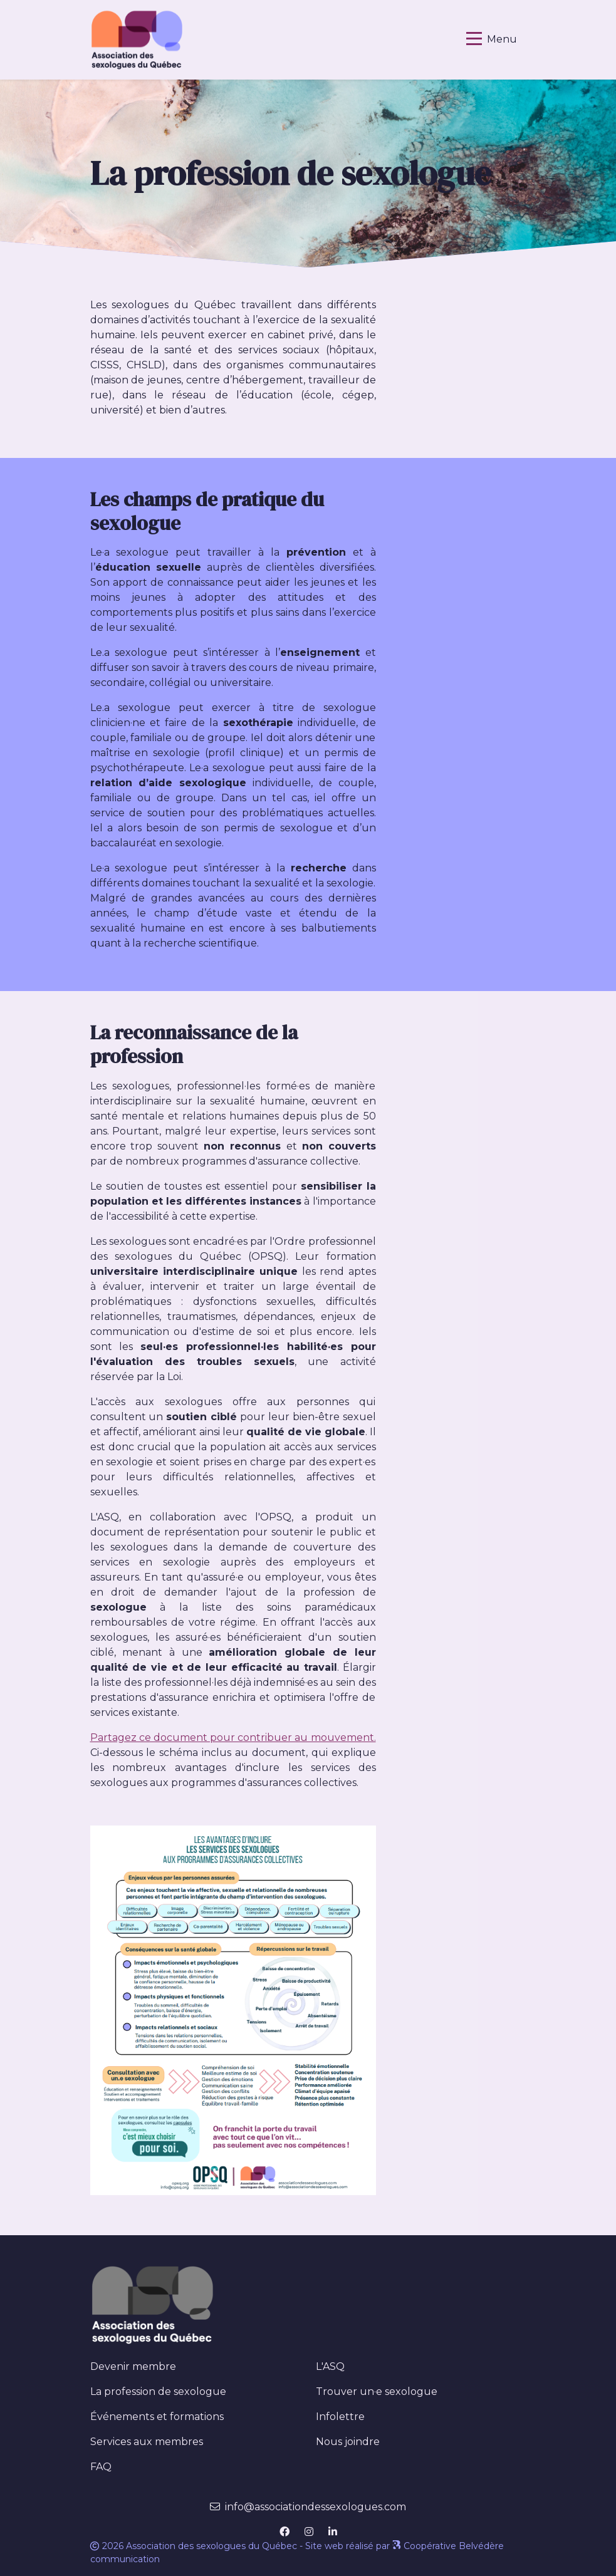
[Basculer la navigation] (491, 39)
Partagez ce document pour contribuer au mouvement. (233, 1737)
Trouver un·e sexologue (376, 2391)
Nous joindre (348, 2442)
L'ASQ (330, 2366)
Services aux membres (146, 2442)
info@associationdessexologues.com (315, 2507)
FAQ (101, 2467)
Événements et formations (157, 2417)
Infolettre (340, 2417)
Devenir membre (133, 2366)
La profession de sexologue (181, 2390)
